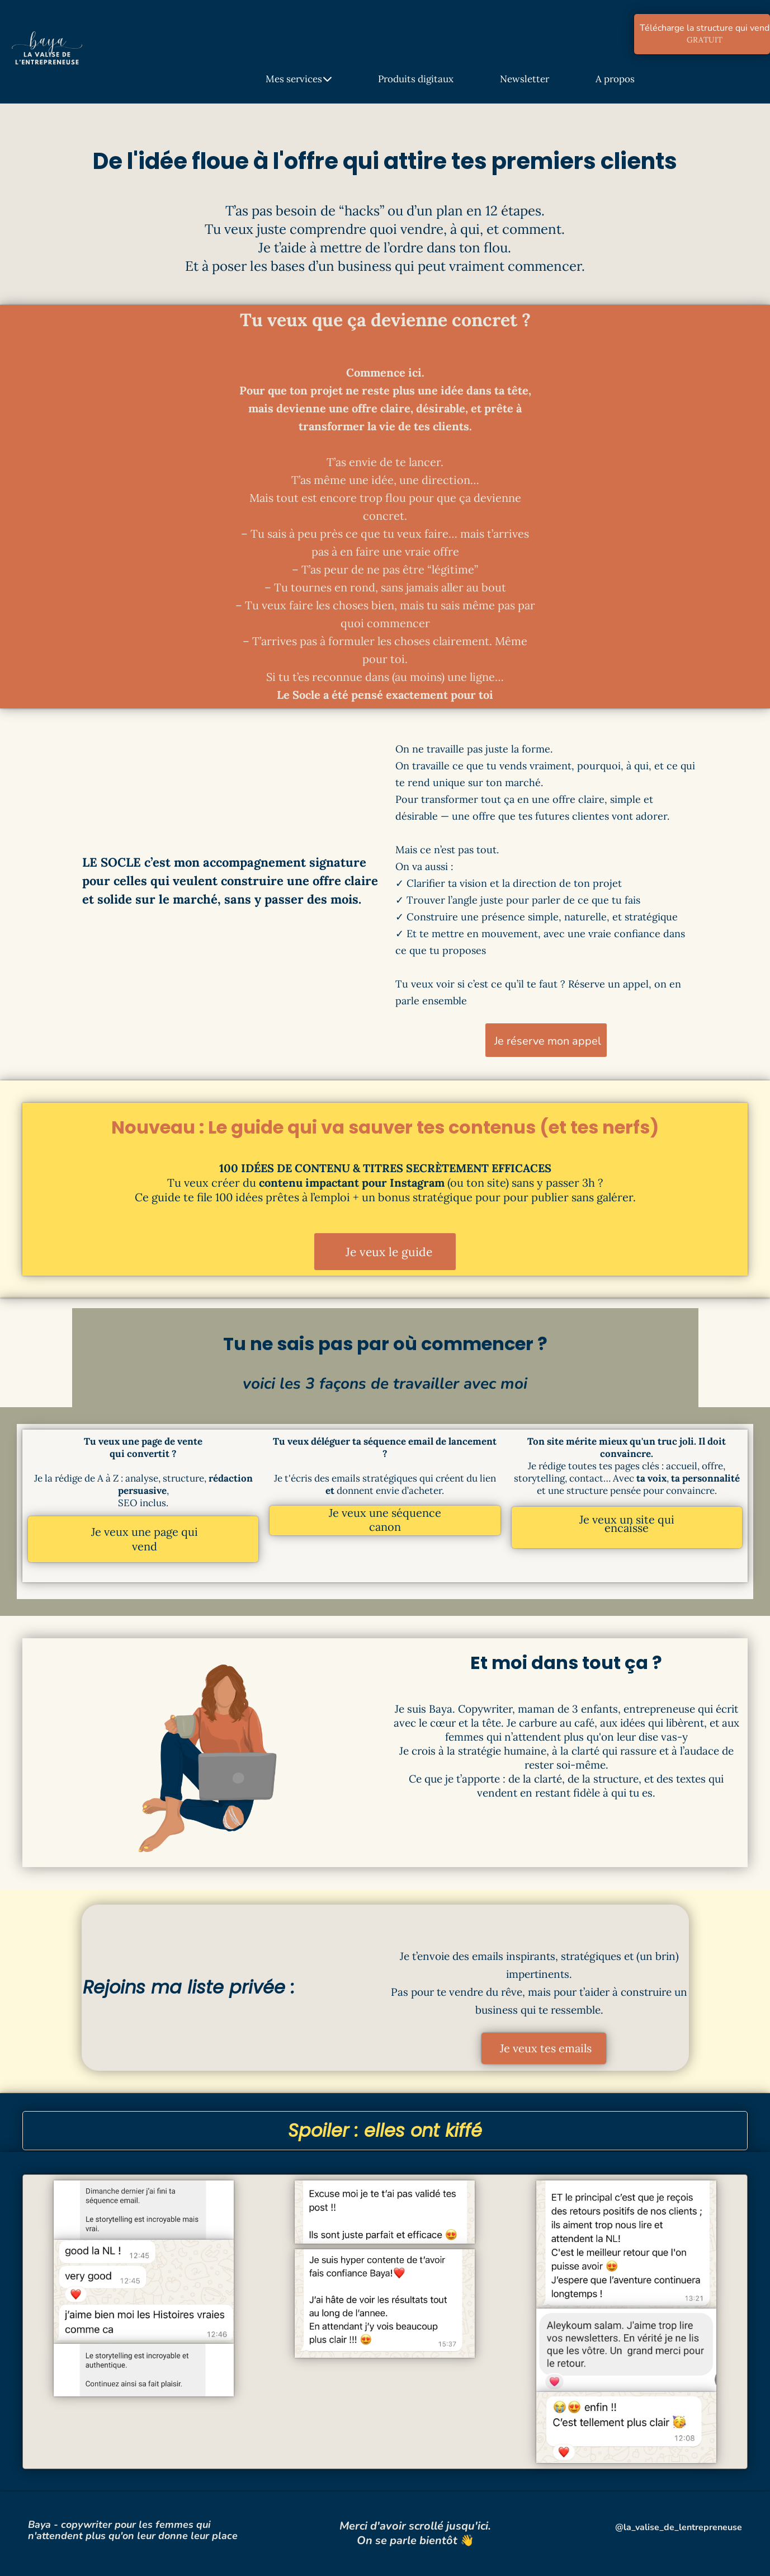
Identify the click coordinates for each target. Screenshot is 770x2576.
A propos (615, 79)
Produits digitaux (416, 79)
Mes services (299, 79)
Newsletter (524, 79)
